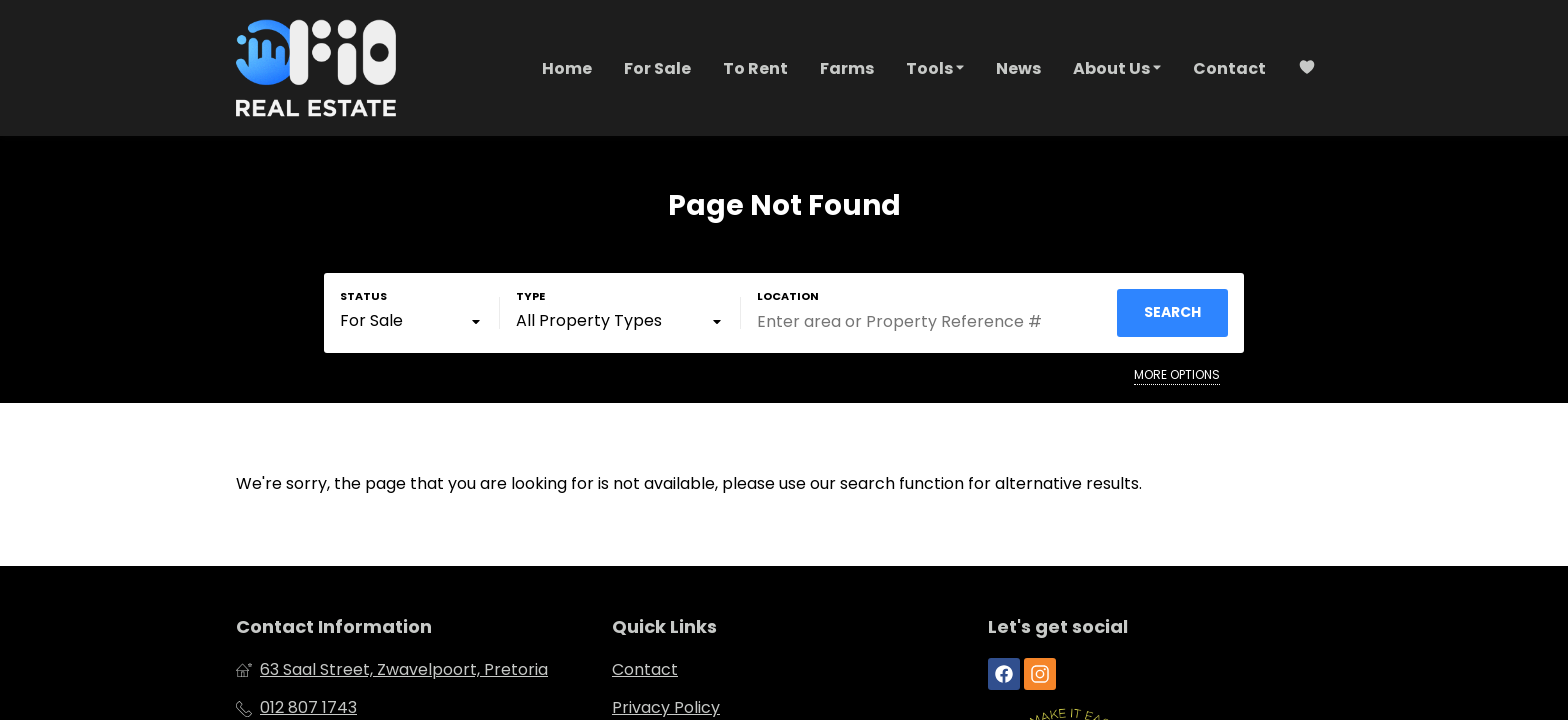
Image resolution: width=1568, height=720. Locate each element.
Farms (847, 68)
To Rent (755, 68)
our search (852, 484)
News (1018, 68)
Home (567, 68)
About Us (1117, 67)
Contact (1229, 68)
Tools (935, 67)
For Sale (657, 68)
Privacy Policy (666, 708)
